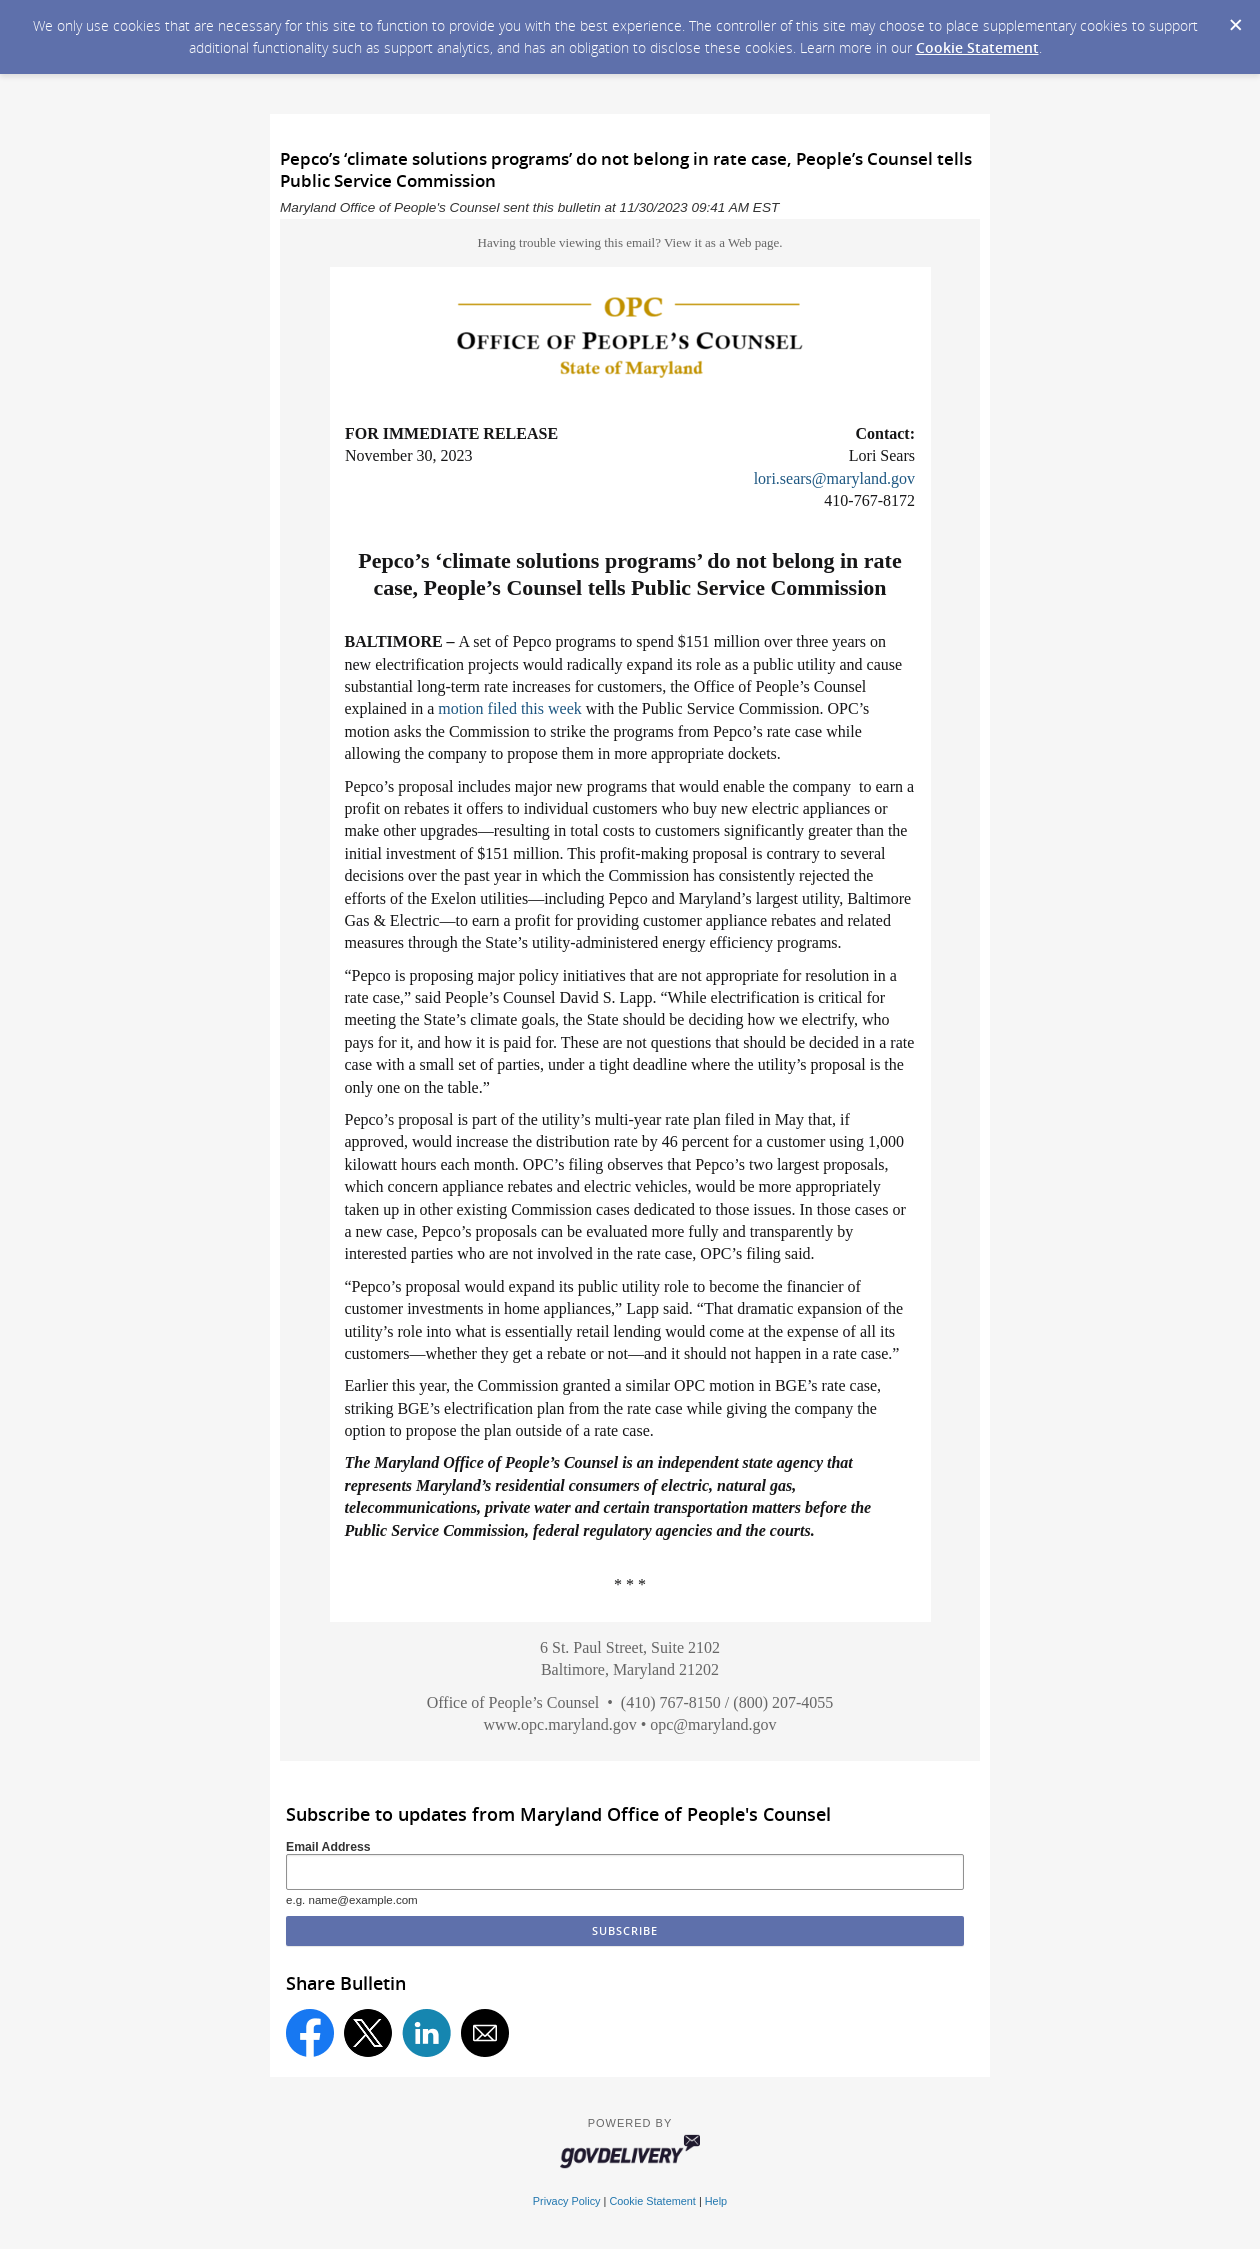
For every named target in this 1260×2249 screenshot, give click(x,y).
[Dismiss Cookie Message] (1235, 19)
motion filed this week (510, 708)
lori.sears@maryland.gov (834, 478)
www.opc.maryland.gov (559, 1724)
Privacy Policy (567, 2201)
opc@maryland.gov (713, 1724)
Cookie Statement (977, 47)
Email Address (328, 1847)
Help (716, 2201)
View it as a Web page (721, 242)
